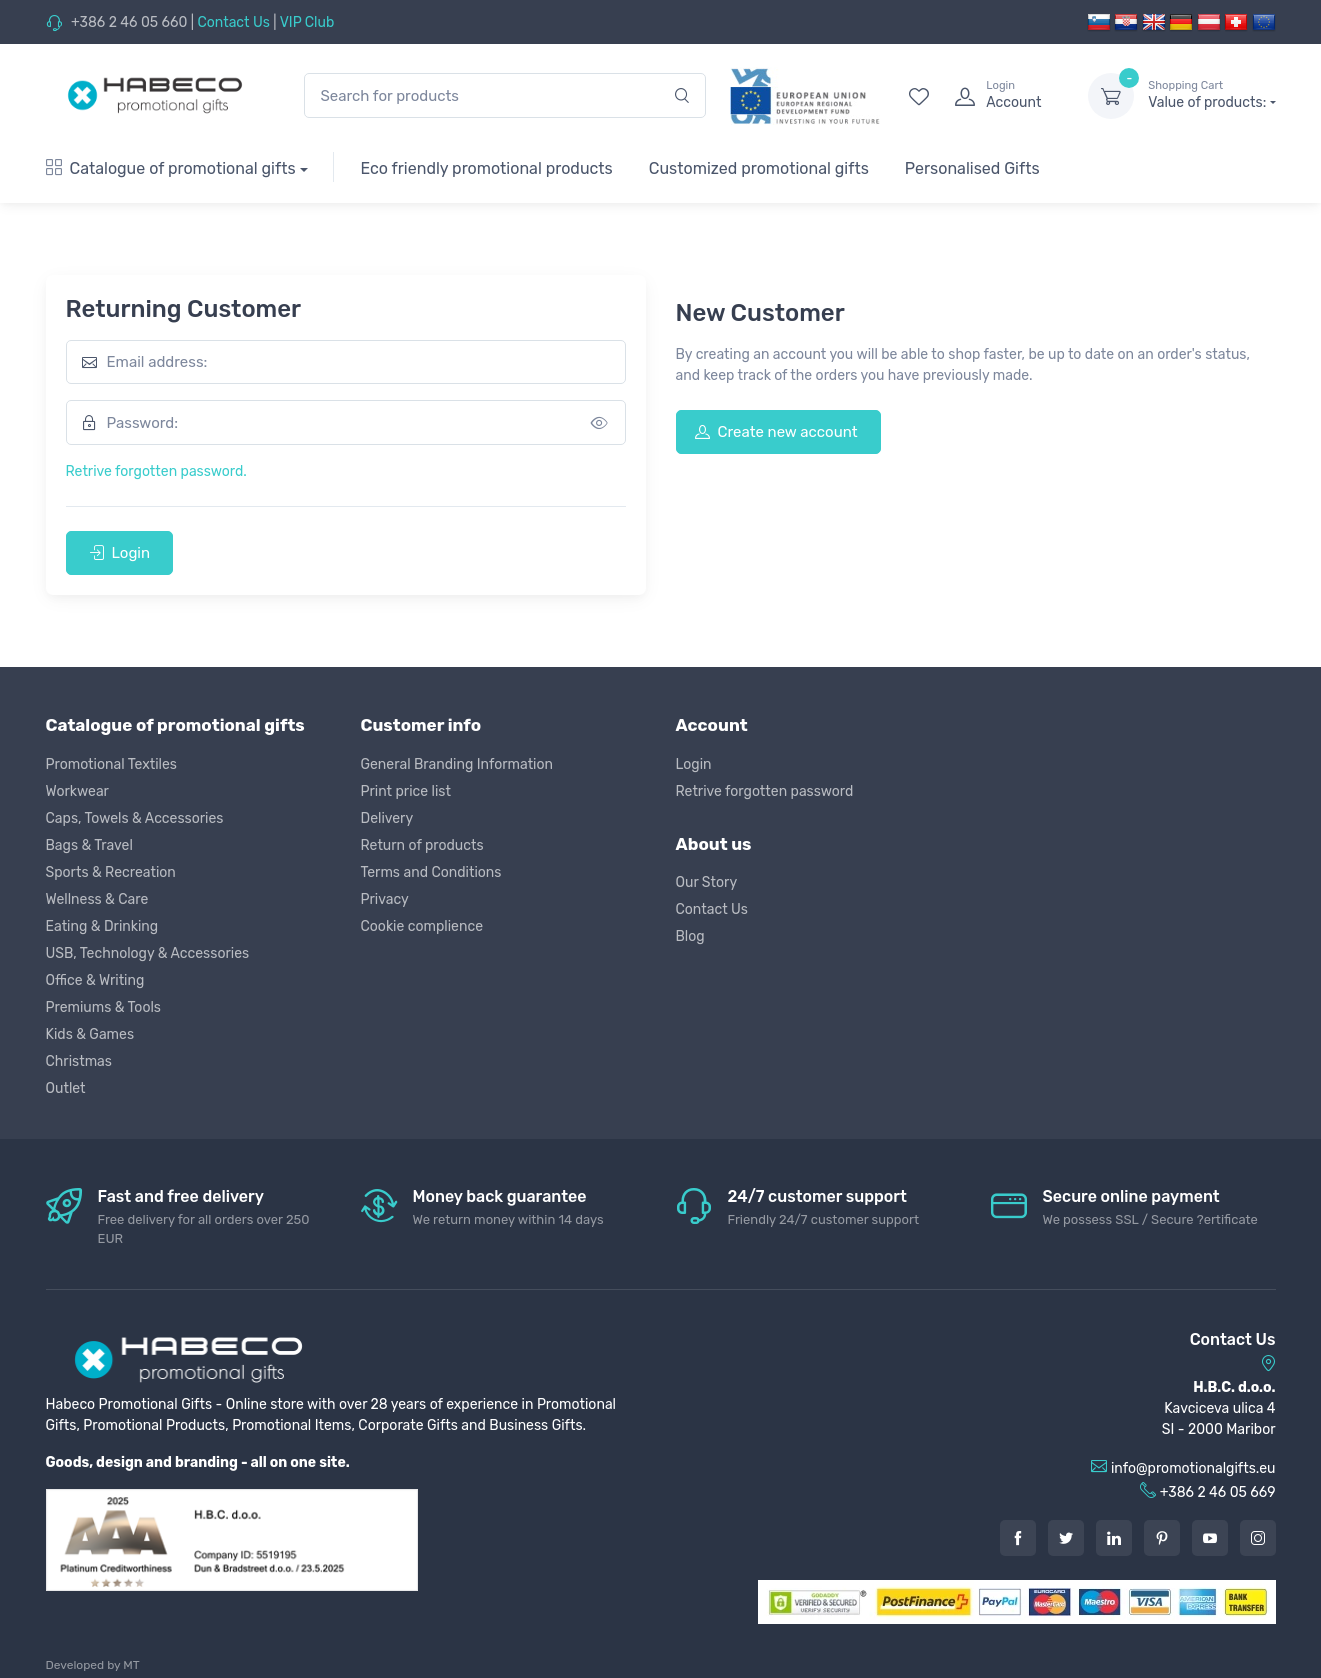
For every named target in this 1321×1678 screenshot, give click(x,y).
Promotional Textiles (111, 764)
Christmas (79, 1061)
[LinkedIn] (1114, 1538)
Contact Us (233, 22)
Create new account (776, 432)
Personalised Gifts (972, 168)
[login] (1003, 96)
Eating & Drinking (102, 926)
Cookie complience (422, 926)
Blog (690, 936)
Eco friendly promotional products (486, 168)
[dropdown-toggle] (1111, 96)
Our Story (707, 882)
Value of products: (1211, 95)
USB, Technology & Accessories (148, 953)
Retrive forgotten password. (156, 471)
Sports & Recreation (111, 872)
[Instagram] (1258, 1538)
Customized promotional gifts (759, 168)
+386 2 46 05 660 (129, 22)
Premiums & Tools (103, 1007)
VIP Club (307, 22)
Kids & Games (90, 1034)
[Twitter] (1066, 1538)
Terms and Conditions (431, 872)
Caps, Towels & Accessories (135, 818)
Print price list (406, 791)
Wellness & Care (97, 899)
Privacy (385, 899)
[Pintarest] (1162, 1538)
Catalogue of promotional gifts (171, 168)
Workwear (77, 791)
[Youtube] (1210, 1538)
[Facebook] (1018, 1538)
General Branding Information (457, 764)
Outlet (66, 1088)
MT (131, 1665)
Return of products (422, 845)
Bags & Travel (89, 845)
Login (120, 553)
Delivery (387, 818)
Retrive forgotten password (765, 791)
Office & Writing (95, 980)
